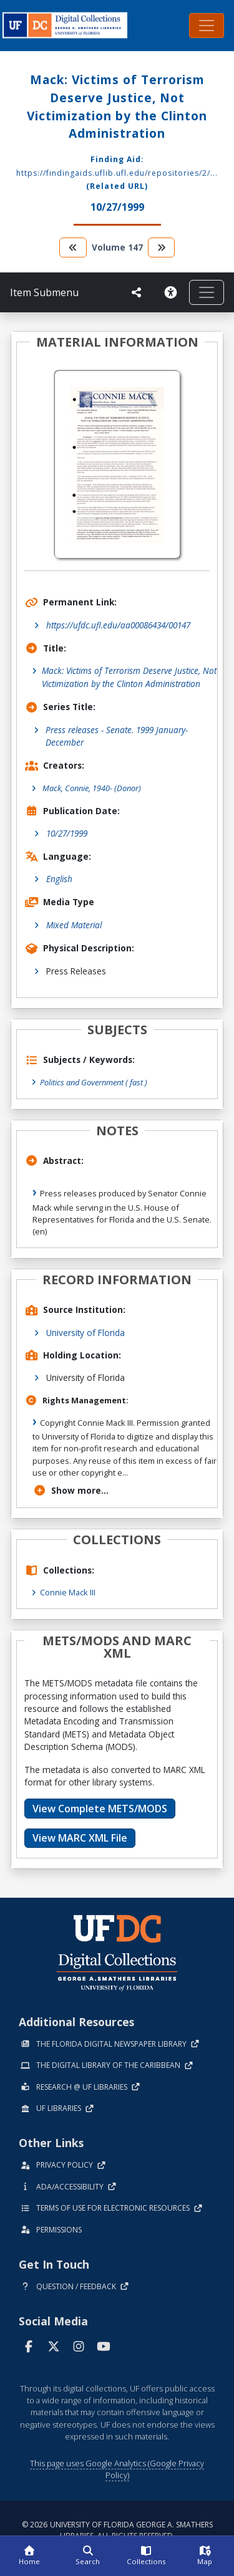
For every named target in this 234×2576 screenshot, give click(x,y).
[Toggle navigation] (206, 25)
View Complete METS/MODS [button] (99, 1808)
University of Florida (85, 1332)
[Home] (29, 2556)
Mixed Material (74, 925)
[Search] (88, 2556)
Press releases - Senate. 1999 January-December (117, 736)
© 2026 (117, 2530)
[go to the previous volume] (73, 247)
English (59, 879)
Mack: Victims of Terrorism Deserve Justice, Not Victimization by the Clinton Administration (129, 677)
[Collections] (146, 2556)
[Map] (204, 2556)
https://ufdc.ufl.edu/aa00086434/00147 (118, 625)
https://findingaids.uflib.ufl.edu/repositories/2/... (117, 173)
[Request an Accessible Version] (170, 292)
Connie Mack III (67, 1592)
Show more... (71, 1490)
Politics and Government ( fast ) (93, 1082)
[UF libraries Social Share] (137, 292)
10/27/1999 (66, 833)
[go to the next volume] (161, 247)
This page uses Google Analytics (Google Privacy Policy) (117, 2469)
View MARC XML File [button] (79, 1838)
